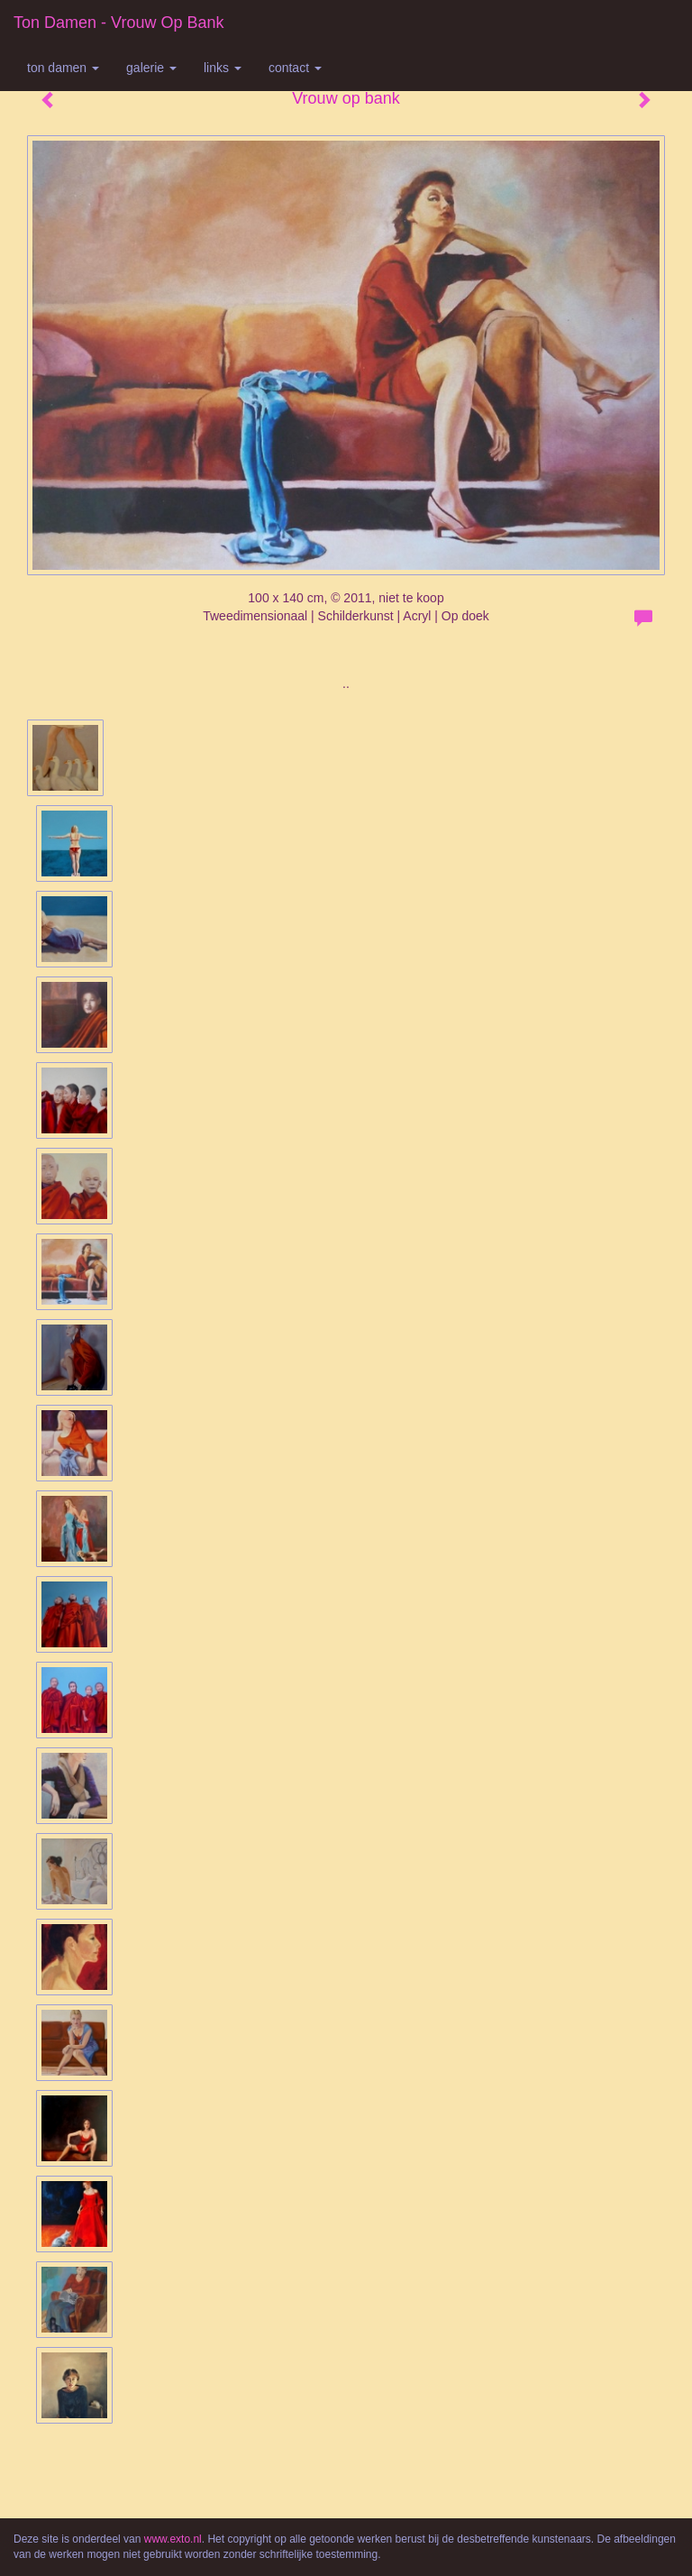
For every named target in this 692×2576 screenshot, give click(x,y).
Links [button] (222, 67)
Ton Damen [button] (63, 67)
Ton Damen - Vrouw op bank (118, 23)
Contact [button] (295, 67)
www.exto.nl (173, 2539)
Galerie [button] (151, 67)
